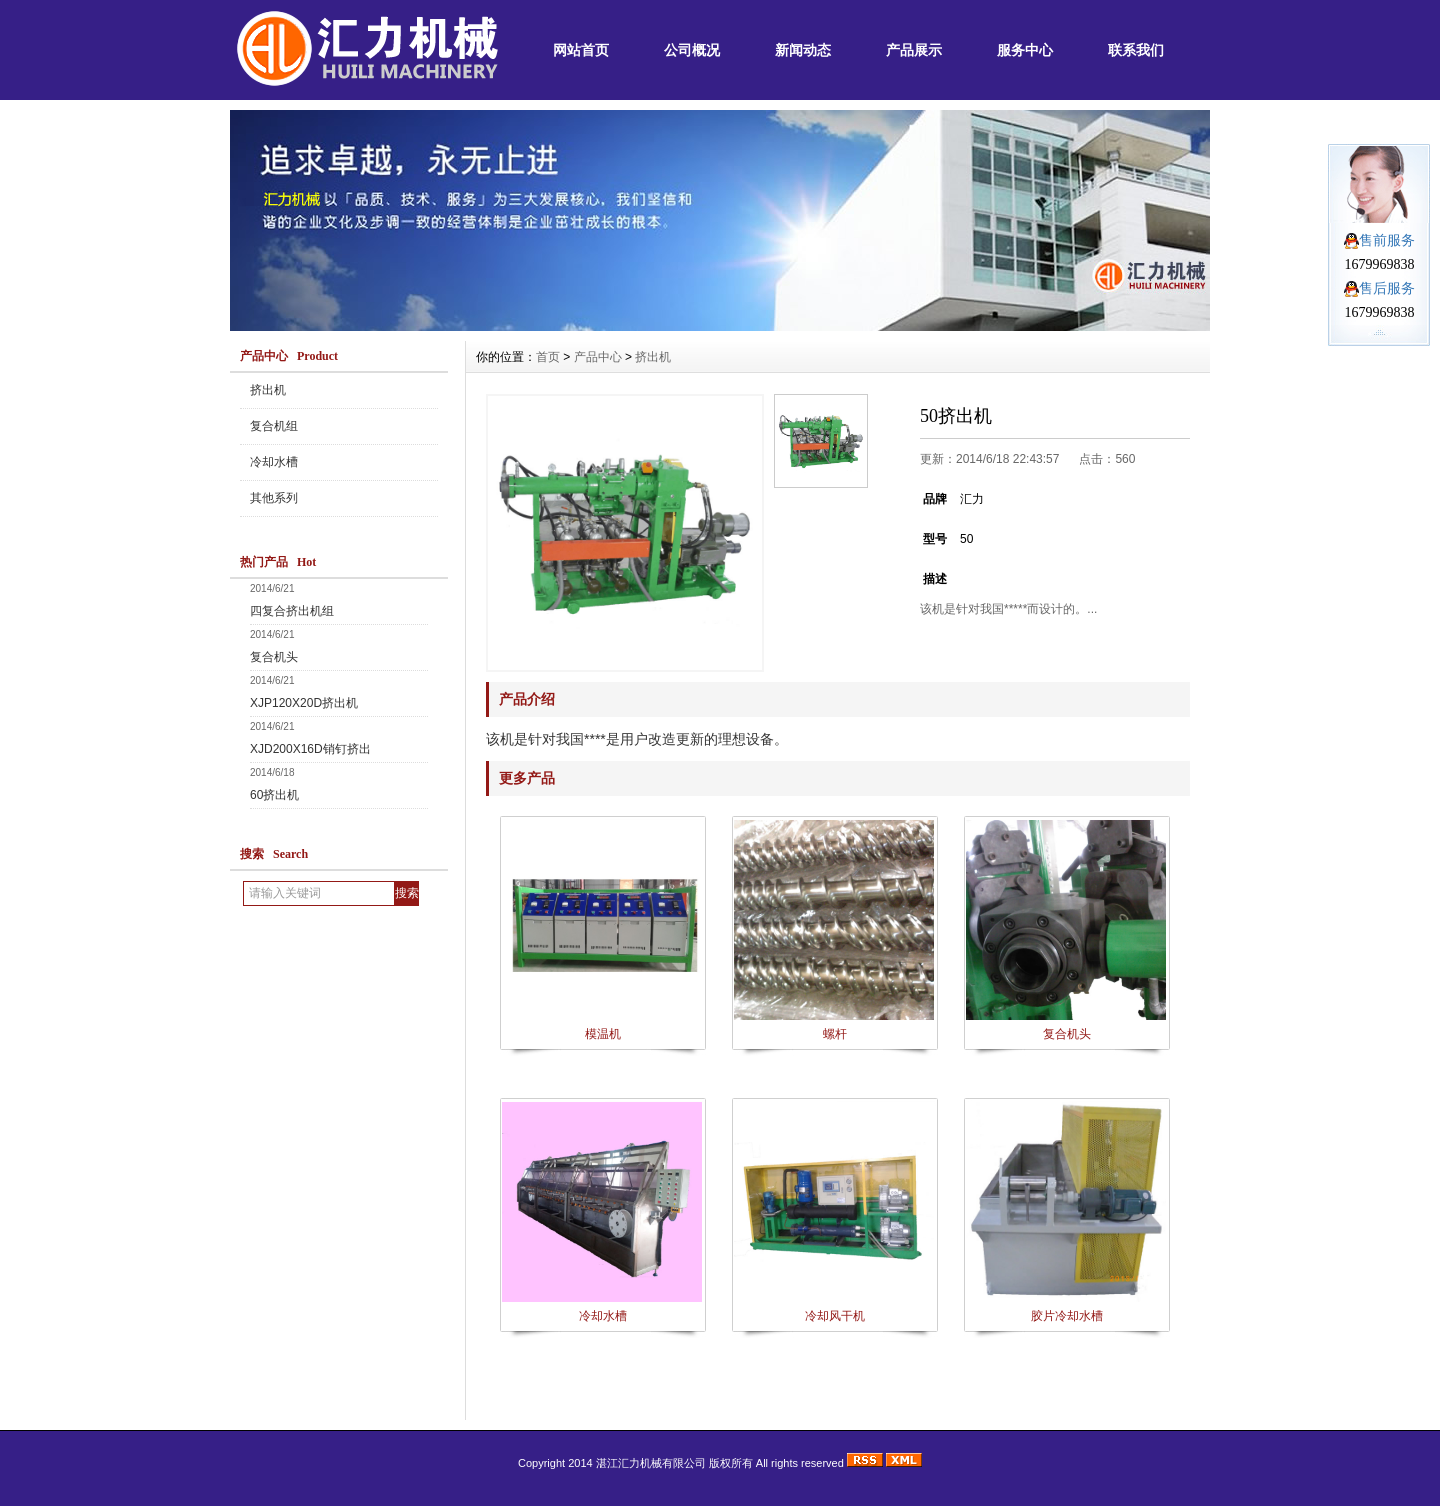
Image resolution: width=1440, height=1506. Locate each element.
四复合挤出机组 (292, 611)
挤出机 (268, 390)
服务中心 (1025, 50)
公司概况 (692, 50)
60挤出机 (274, 795)
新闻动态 (803, 50)
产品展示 (914, 50)
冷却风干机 (835, 1316)
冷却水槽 (274, 462)
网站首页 (581, 50)
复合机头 (274, 657)
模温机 (603, 1034)
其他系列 (274, 498)
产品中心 (598, 357)
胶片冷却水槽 (1067, 1316)
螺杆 (835, 1034)
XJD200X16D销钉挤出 (310, 749)
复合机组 (274, 426)
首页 (548, 357)
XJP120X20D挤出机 (304, 703)
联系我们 (1136, 50)
